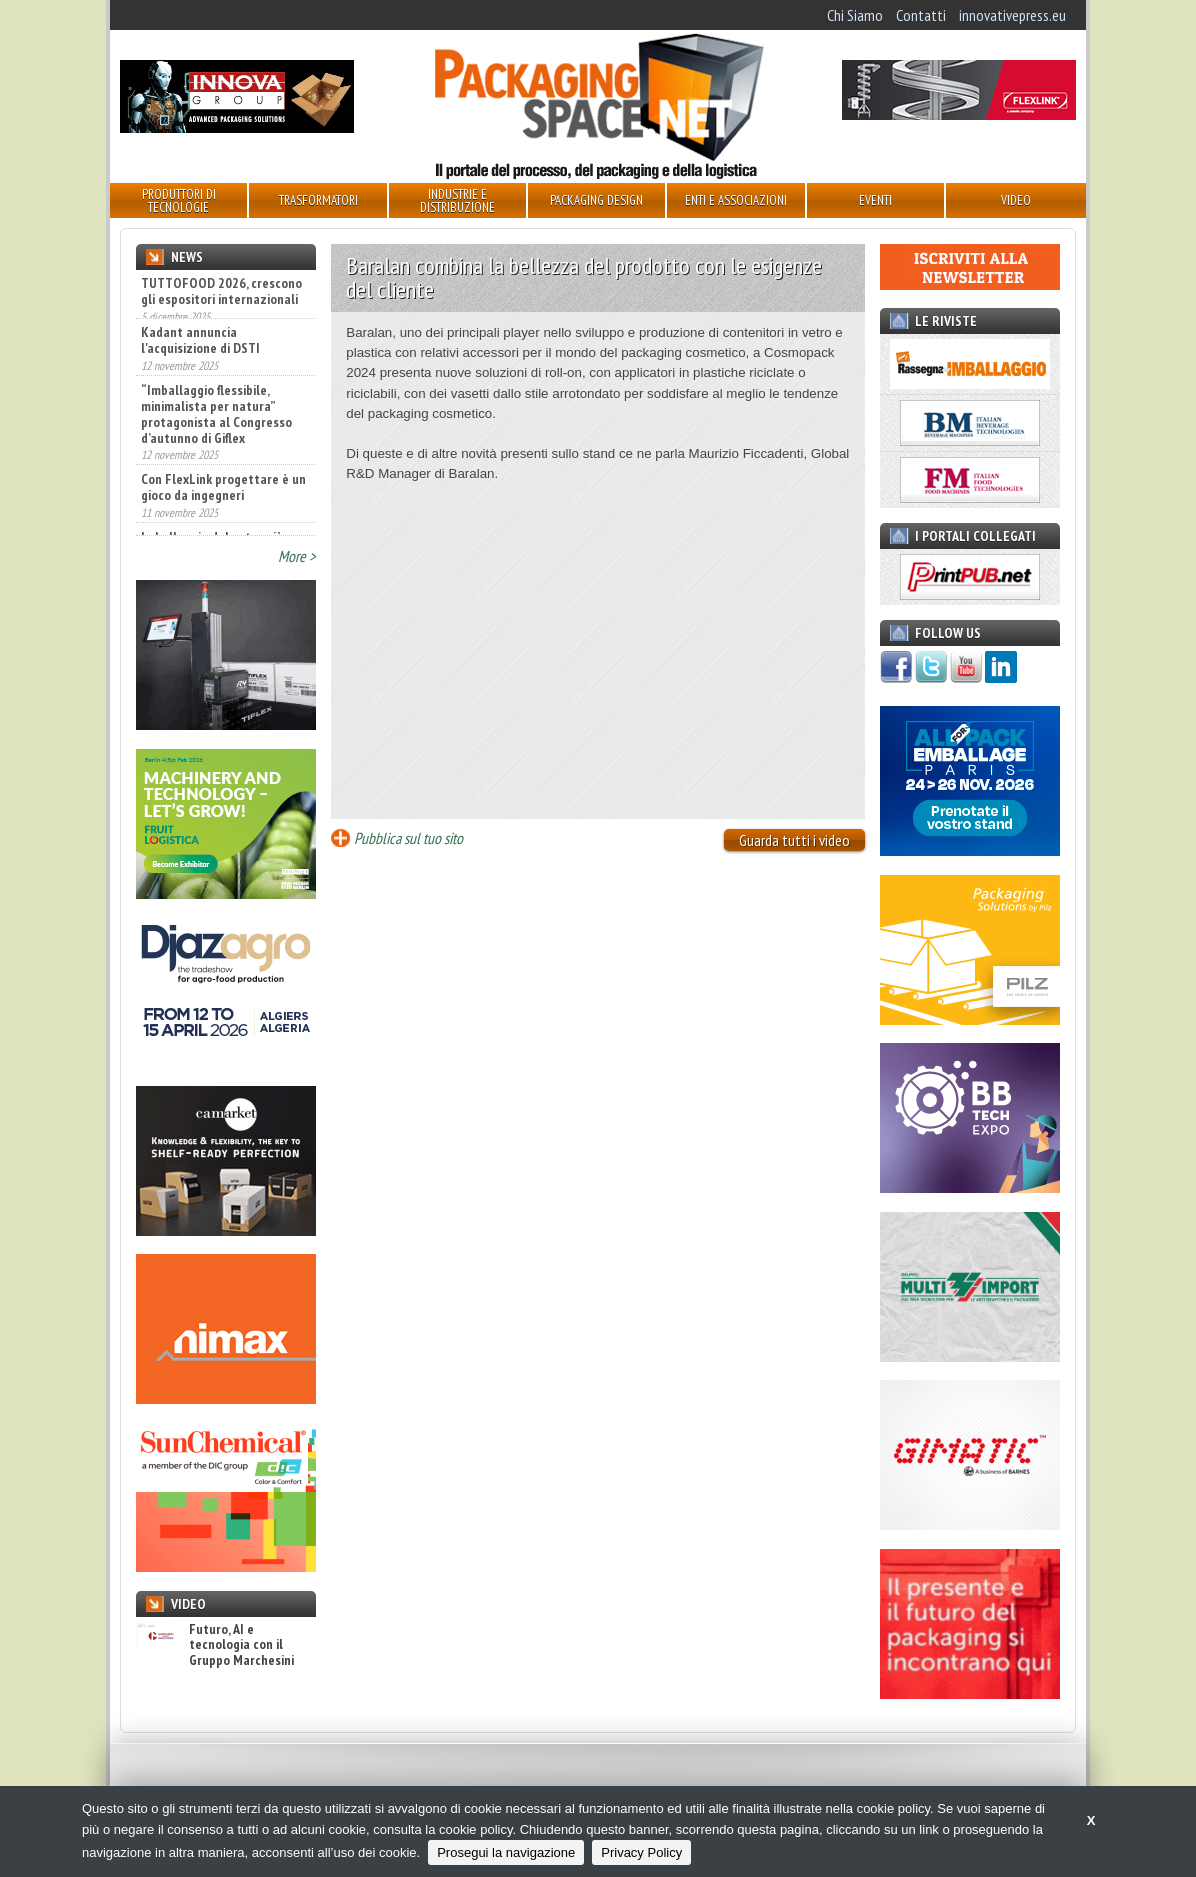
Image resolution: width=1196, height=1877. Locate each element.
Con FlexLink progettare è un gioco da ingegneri (223, 496)
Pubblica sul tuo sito (408, 838)
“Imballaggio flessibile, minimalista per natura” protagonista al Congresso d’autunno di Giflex (216, 422)
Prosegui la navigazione (506, 1852)
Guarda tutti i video (794, 840)
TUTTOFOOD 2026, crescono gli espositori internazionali (221, 291)
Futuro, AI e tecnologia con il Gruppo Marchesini (215, 1645)
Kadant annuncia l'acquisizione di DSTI (200, 349)
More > (297, 556)
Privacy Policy (641, 1852)
